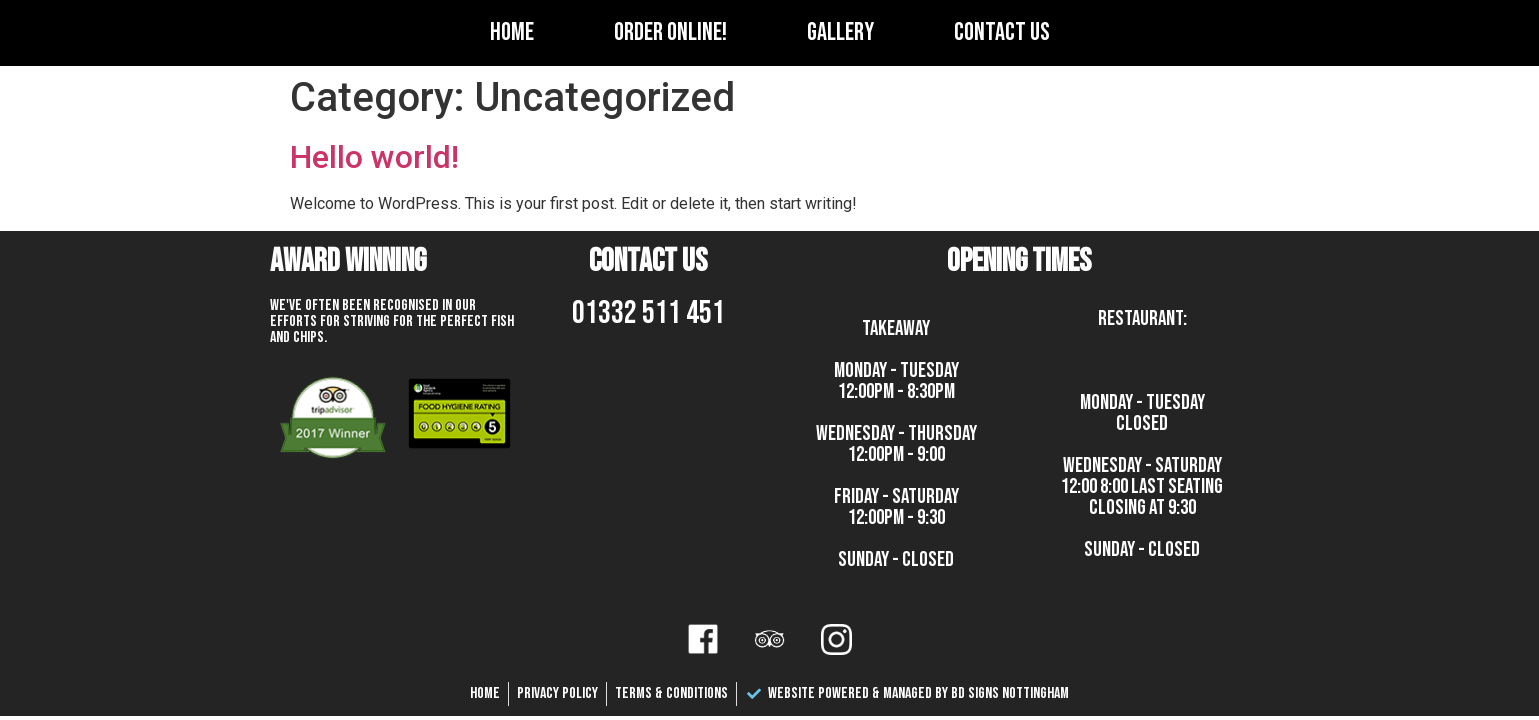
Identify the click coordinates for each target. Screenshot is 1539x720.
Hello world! (374, 157)
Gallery (840, 32)
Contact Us (1002, 32)
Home (512, 32)
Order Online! (670, 32)
